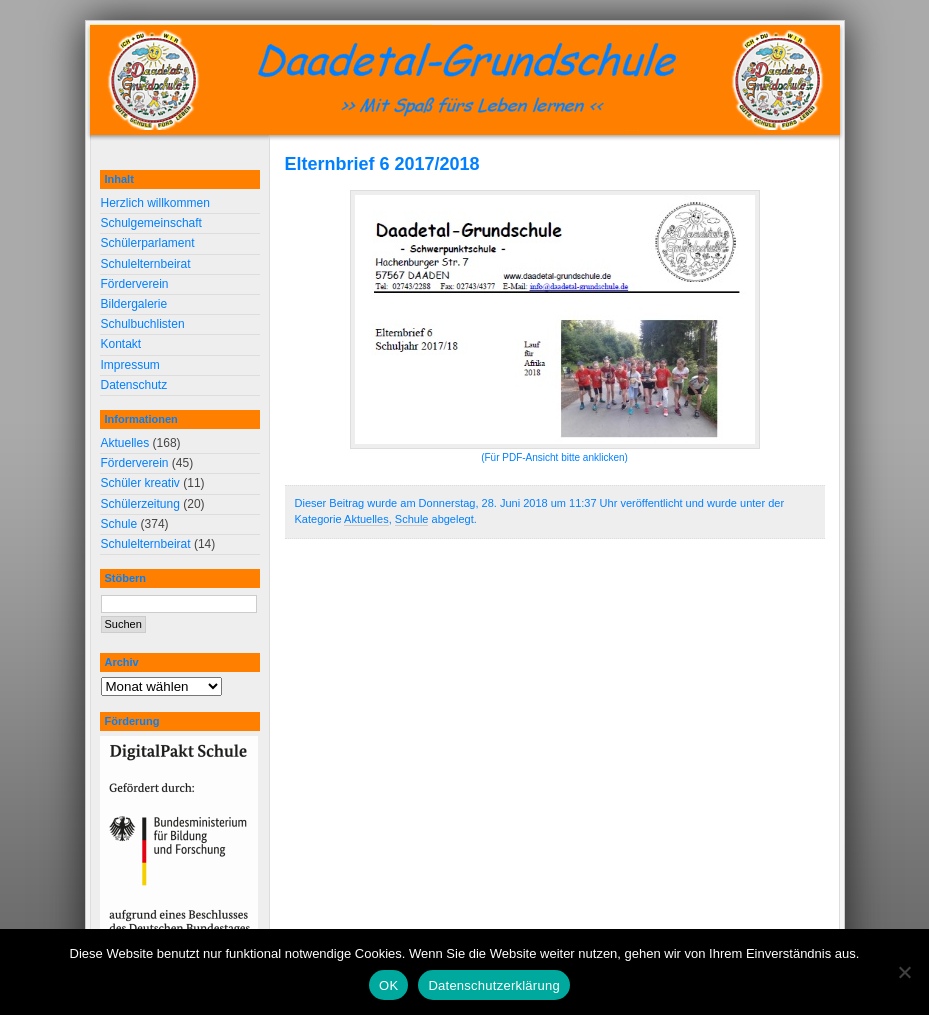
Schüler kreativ (140, 483)
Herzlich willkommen (155, 203)
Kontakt (121, 344)
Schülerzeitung (140, 504)
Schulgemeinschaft (151, 223)
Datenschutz (134, 385)
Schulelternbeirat (146, 264)
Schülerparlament (148, 243)
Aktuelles (366, 519)
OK (388, 985)
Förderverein (135, 284)
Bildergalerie (134, 304)
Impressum (130, 365)
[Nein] (904, 972)
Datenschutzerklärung (493, 985)
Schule (412, 519)
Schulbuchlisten (143, 324)
